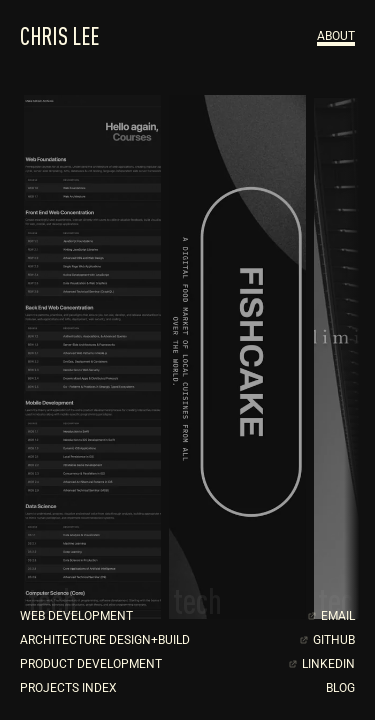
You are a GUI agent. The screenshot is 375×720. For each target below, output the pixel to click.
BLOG (340, 688)
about (336, 36)
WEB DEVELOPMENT (76, 616)
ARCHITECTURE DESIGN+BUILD (105, 640)
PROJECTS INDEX (68, 688)
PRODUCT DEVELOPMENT (91, 664)
